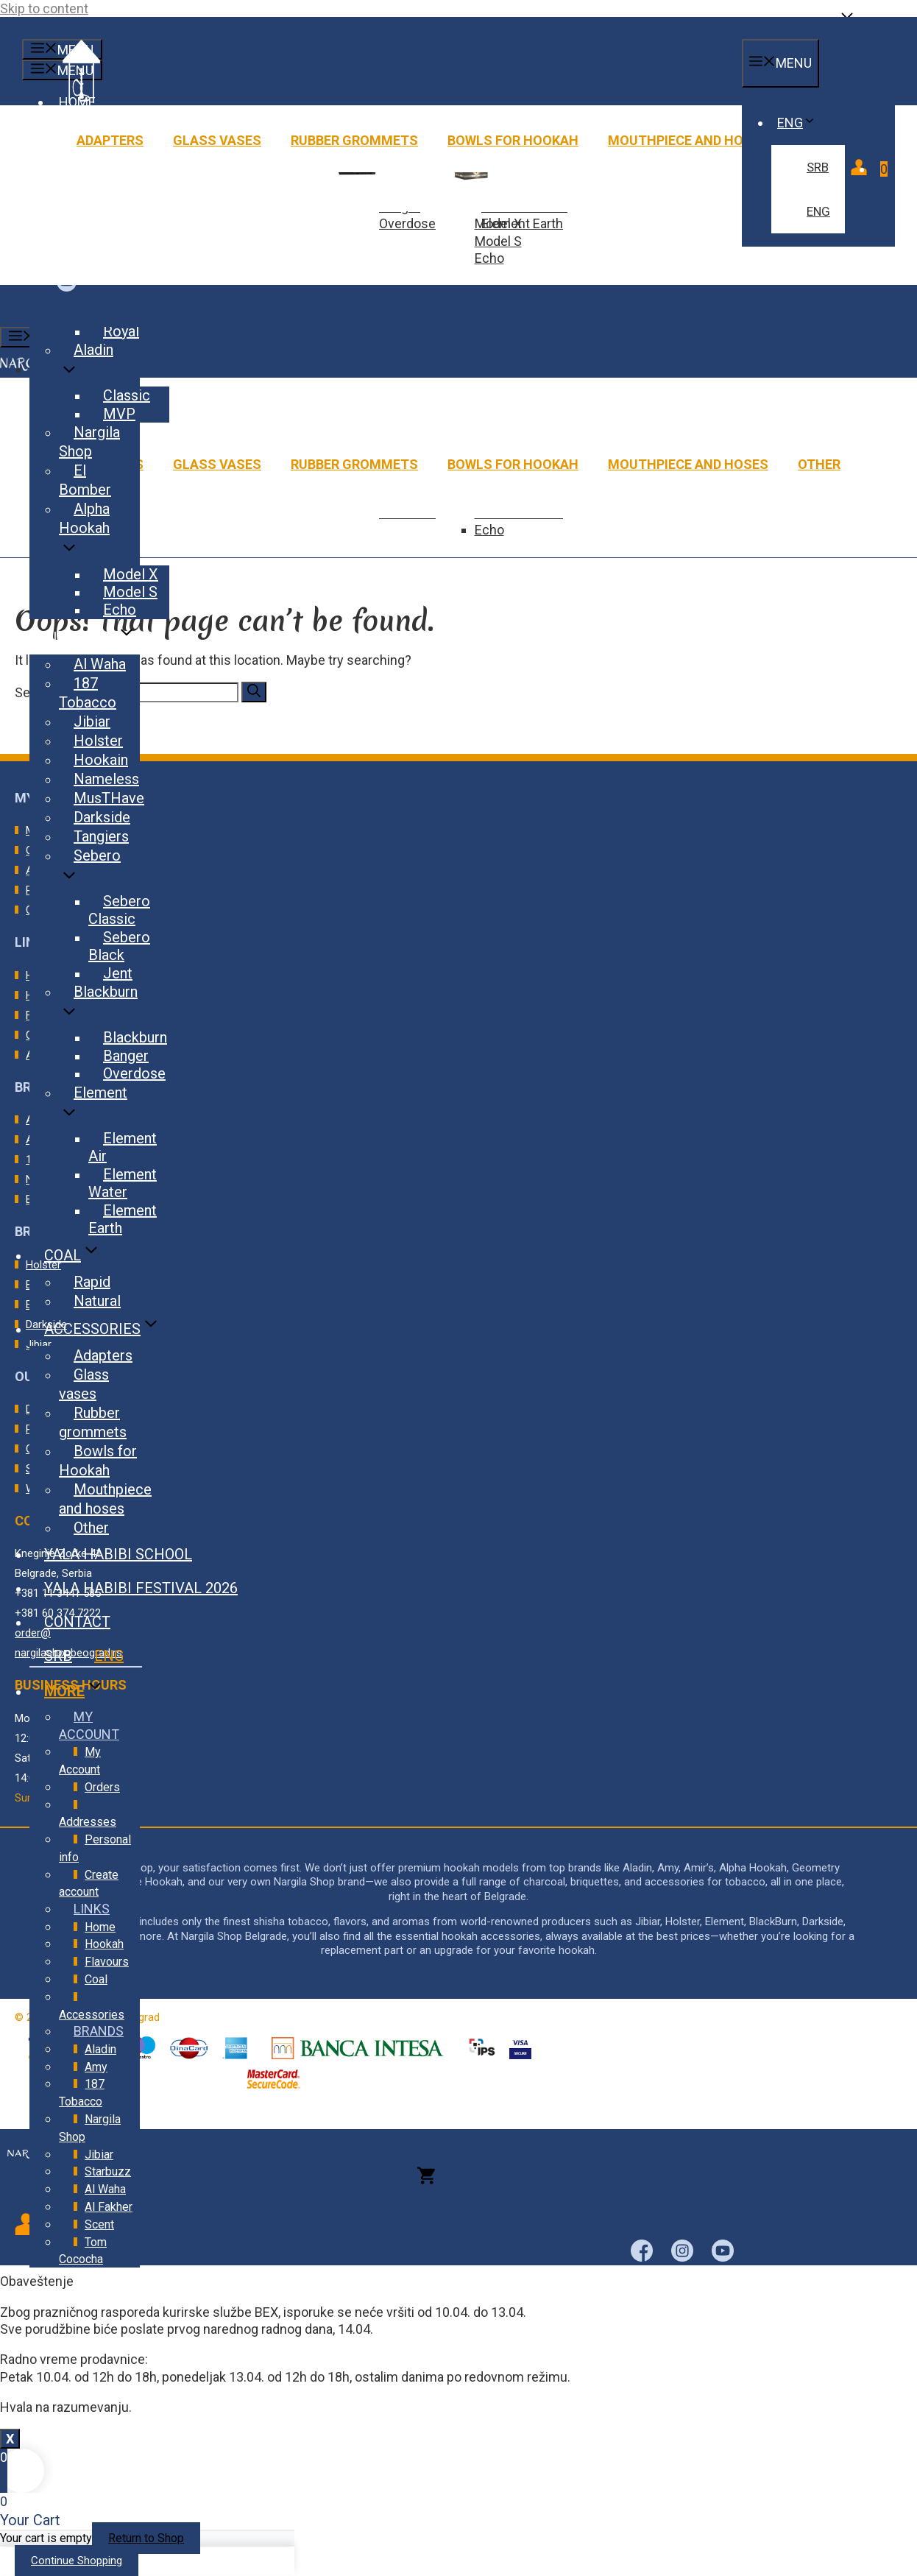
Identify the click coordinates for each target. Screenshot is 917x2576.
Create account (88, 1883)
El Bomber (85, 480)
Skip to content (44, 8)
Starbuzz (108, 2171)
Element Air (122, 1147)
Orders (102, 1787)
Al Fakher (108, 2207)
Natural (97, 1301)
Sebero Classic (119, 910)
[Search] (253, 692)
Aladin (86, 364)
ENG (799, 122)
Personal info (95, 1848)
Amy (96, 2067)
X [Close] (10, 2438)
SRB (818, 167)
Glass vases (217, 140)
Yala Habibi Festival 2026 (141, 1588)
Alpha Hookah (84, 532)
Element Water (122, 1183)
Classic (126, 395)
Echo (489, 258)
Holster (98, 740)
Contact (77, 1622)
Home (100, 1927)
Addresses (87, 1822)
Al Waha (100, 664)
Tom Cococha (83, 2251)
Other (819, 464)
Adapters (110, 140)
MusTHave (109, 798)
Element (93, 1107)
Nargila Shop (89, 441)
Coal (87, 1255)
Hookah (104, 1944)
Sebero (90, 870)
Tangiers (101, 836)
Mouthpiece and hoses (688, 140)
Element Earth (522, 223)
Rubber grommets (354, 140)
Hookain (101, 760)
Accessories (117, 1329)
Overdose (407, 223)
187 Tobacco (87, 692)
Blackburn (98, 1006)
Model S (498, 241)
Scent (99, 2224)
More (89, 1688)
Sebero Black (119, 946)
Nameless (106, 779)
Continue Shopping (76, 2560)
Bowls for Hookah (512, 140)
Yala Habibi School (118, 1554)
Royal (121, 331)
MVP (119, 414)
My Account (80, 1760)
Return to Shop (146, 2538)
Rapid (92, 1282)
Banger (126, 1056)
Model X (130, 574)
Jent (117, 973)
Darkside (102, 817)
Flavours (105, 637)
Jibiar (92, 721)
